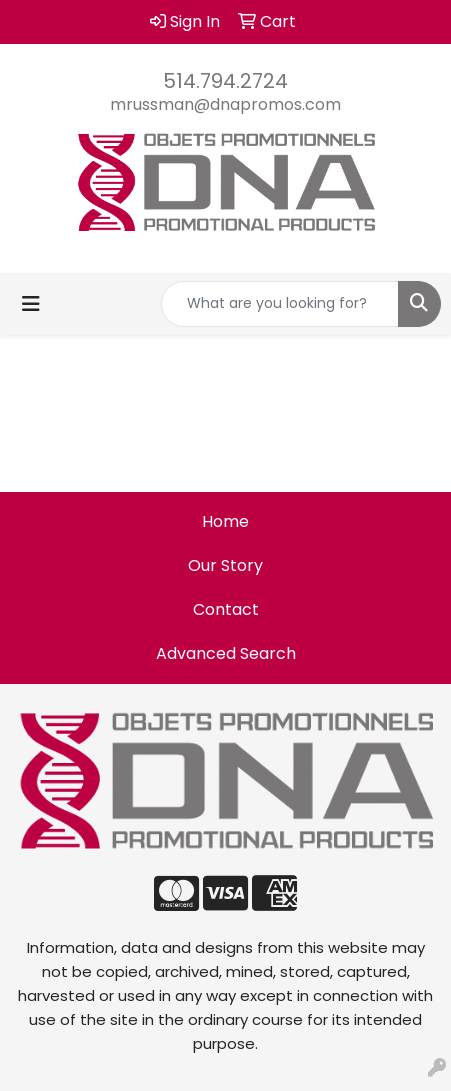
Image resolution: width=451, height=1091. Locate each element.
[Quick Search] (280, 304)
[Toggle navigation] (31, 304)
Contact (226, 609)
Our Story (225, 565)
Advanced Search (226, 653)
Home (225, 521)
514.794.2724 (225, 81)
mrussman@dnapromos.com (225, 104)
